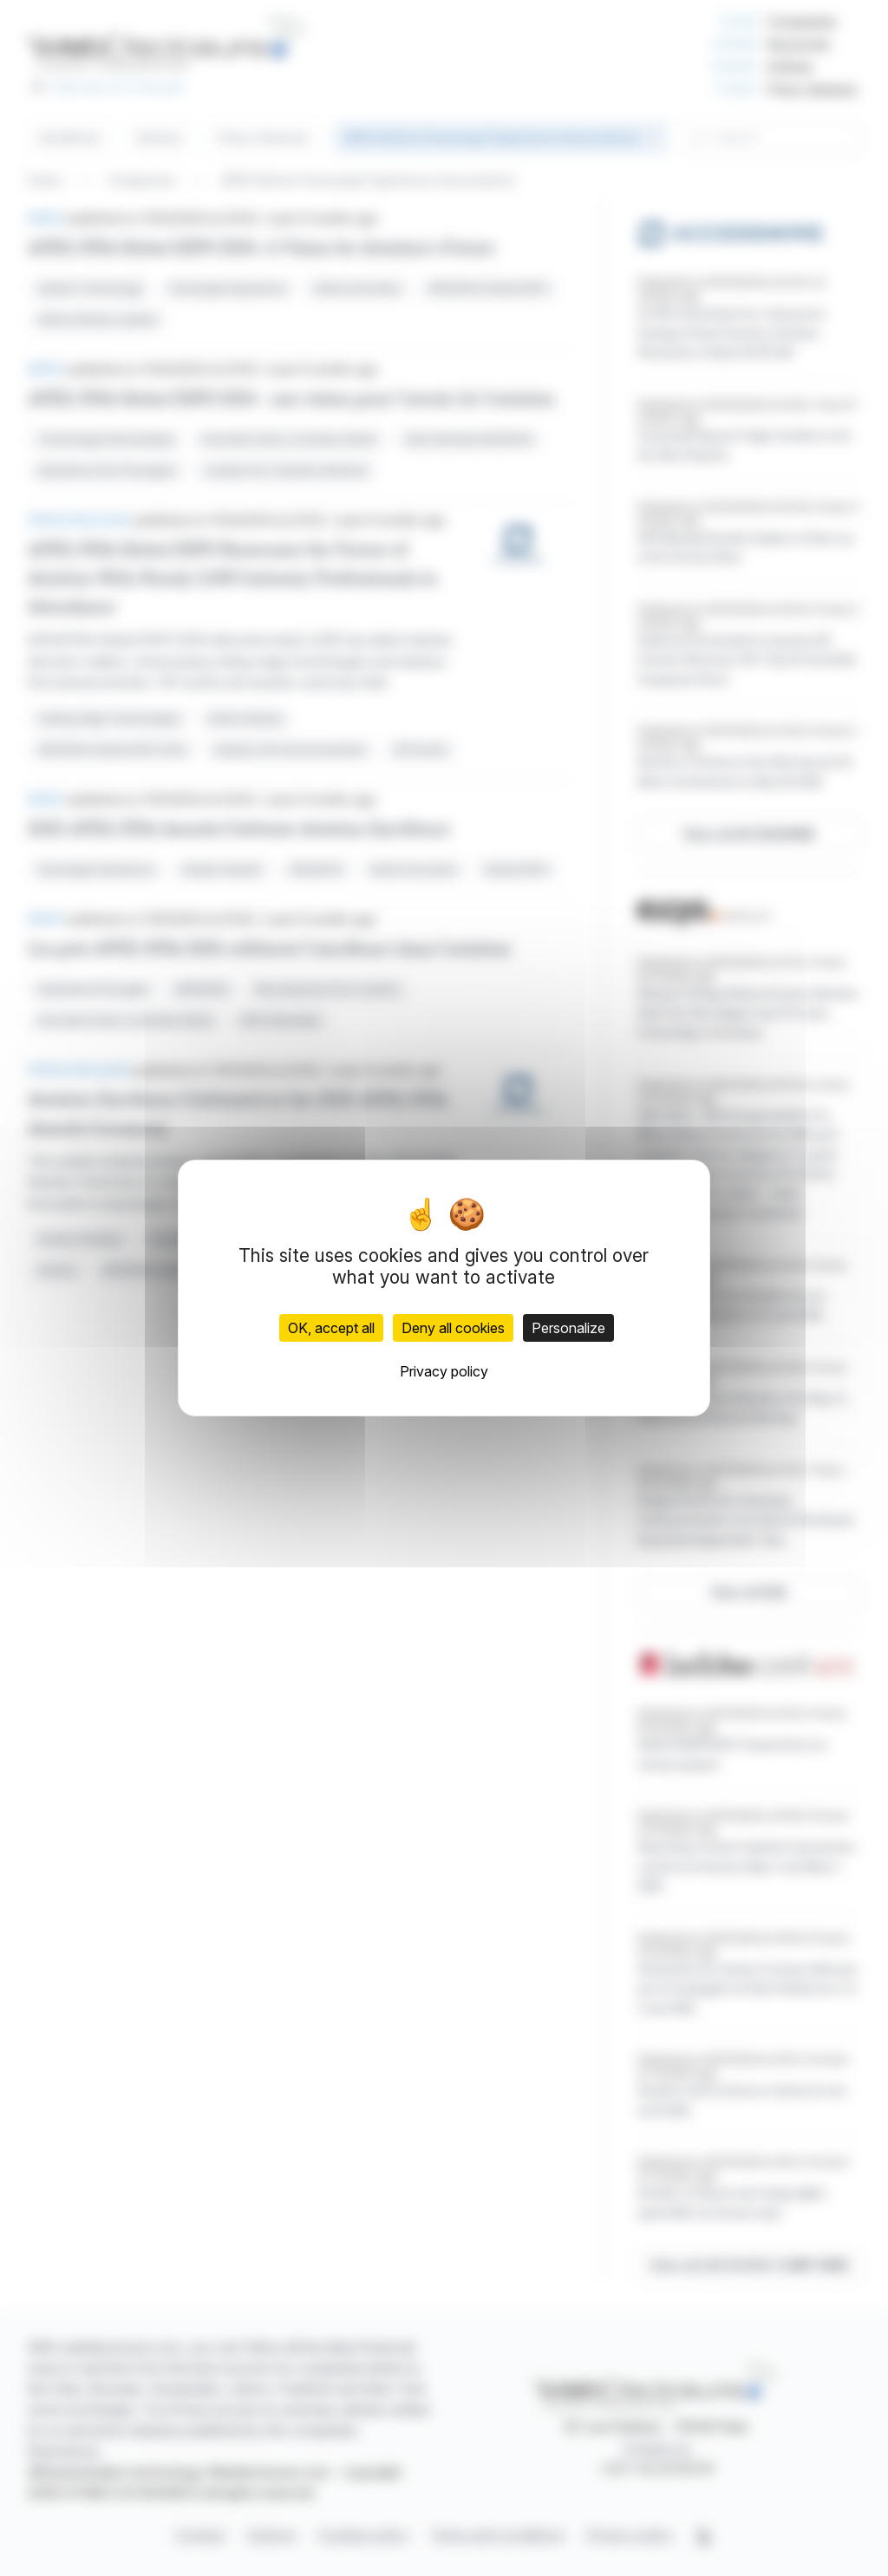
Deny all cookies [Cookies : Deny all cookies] (453, 1328)
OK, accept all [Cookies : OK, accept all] (331, 1328)
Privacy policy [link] (444, 1371)
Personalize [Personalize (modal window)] (568, 1328)
